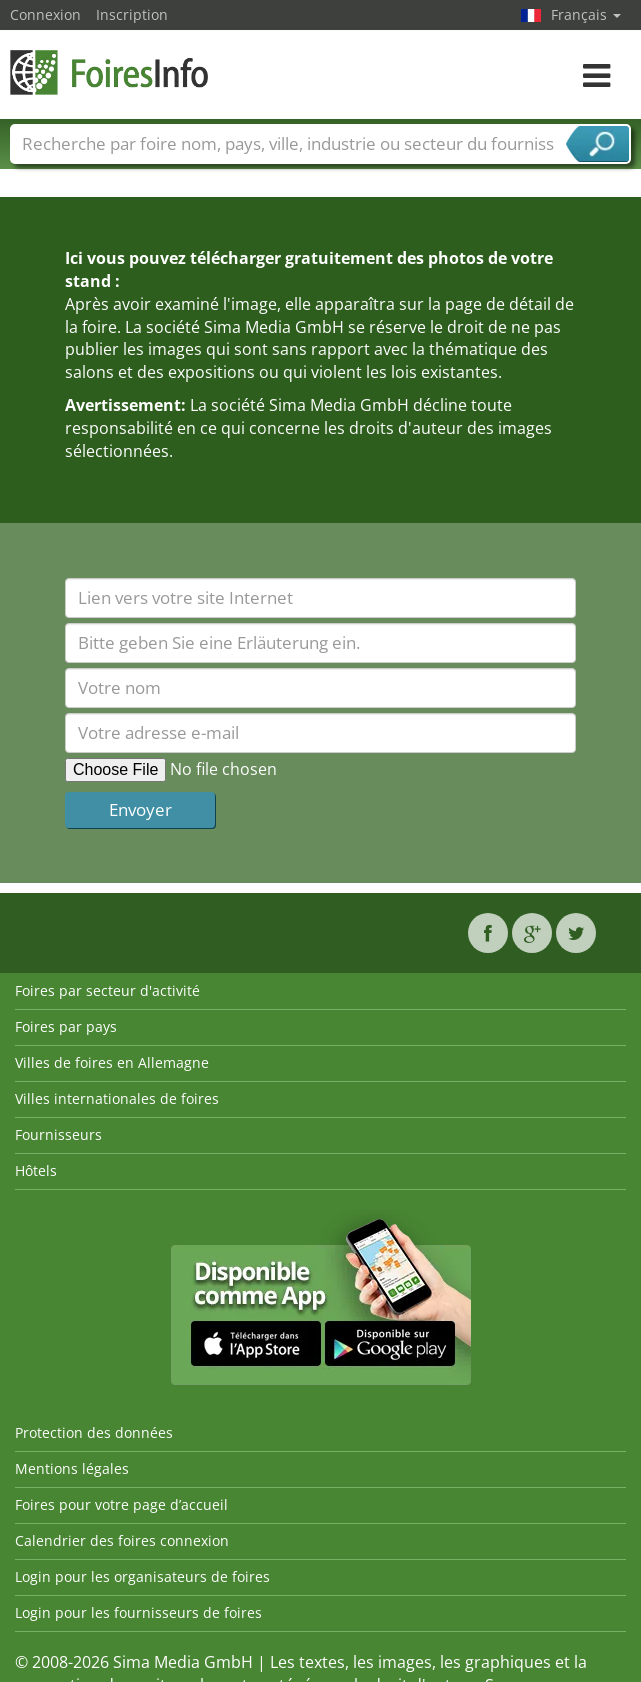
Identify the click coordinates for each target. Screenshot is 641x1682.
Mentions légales (72, 1468)
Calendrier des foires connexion (122, 1540)
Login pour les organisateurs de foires (142, 1576)
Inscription (132, 14)
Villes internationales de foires (117, 1098)
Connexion (45, 14)
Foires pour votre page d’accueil (121, 1504)
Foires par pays (66, 1026)
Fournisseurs (58, 1134)
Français (586, 14)
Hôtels (36, 1170)
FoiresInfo (110, 72)
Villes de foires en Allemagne (112, 1062)
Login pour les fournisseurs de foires (138, 1612)
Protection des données (94, 1432)
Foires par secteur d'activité (107, 990)
